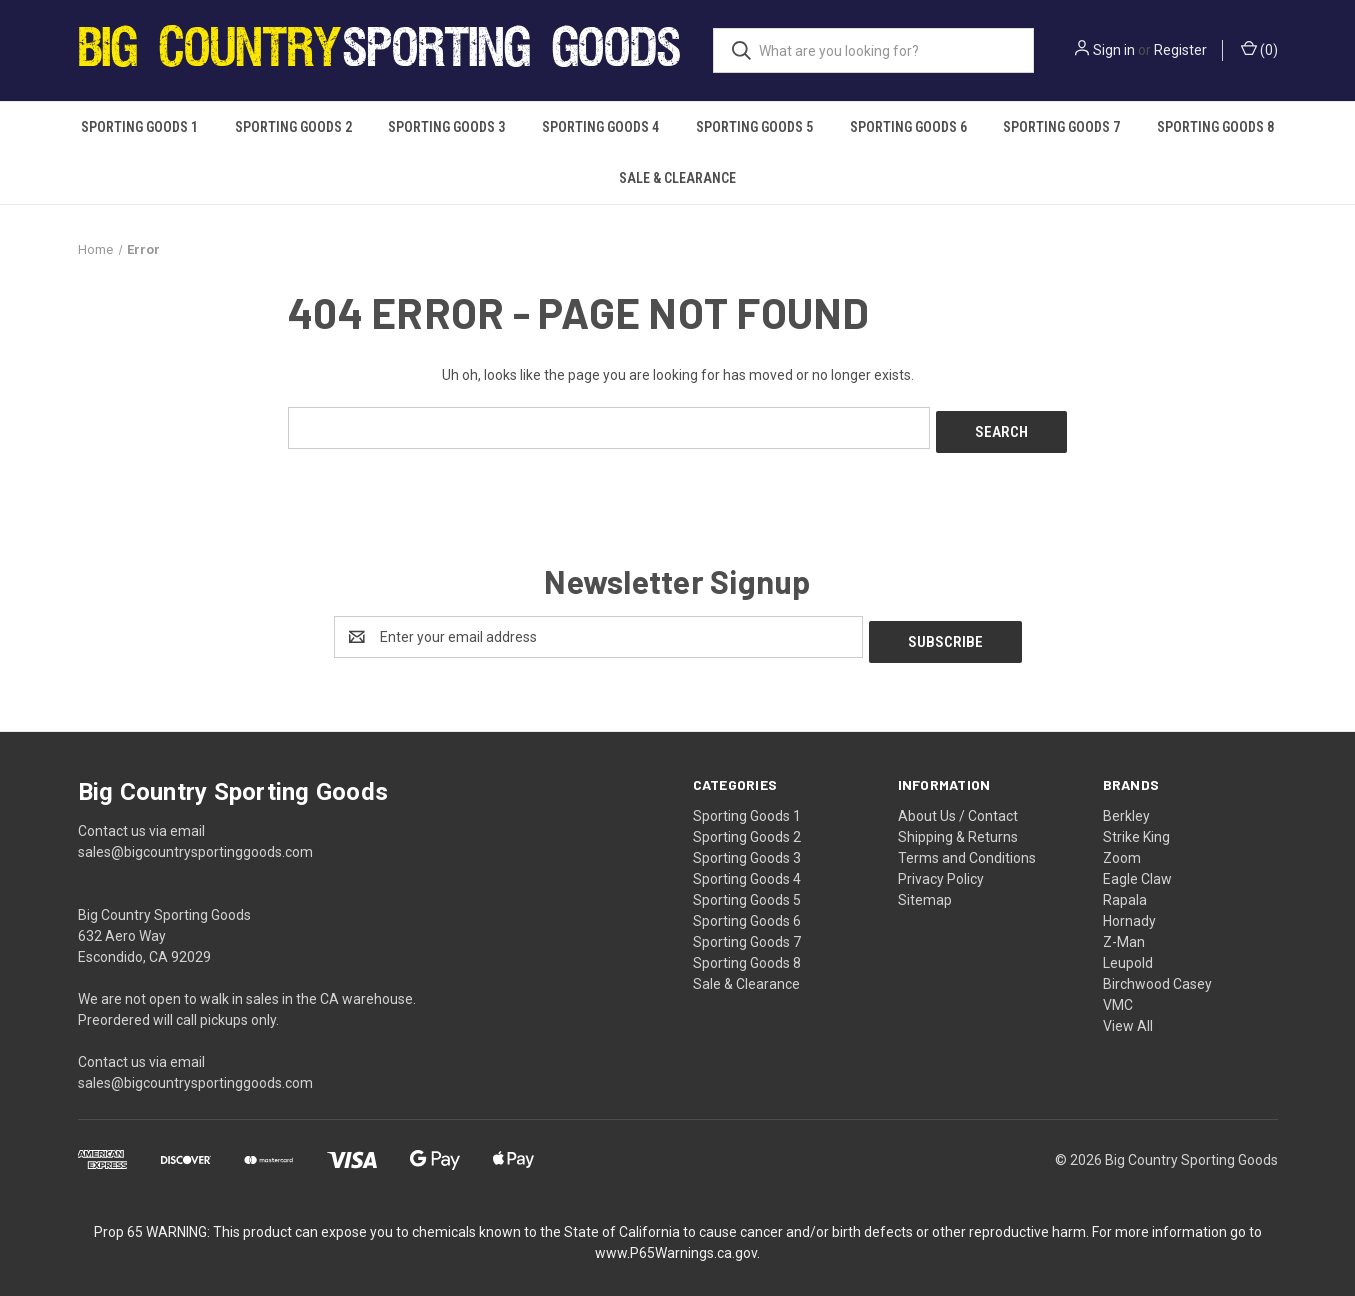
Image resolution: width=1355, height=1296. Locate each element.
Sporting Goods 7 (1061, 127)
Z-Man (1124, 932)
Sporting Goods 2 (293, 127)
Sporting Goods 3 (446, 127)
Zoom (1122, 848)
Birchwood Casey (1157, 974)
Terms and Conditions (967, 848)
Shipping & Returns (958, 827)
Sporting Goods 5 (754, 127)
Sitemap (925, 890)
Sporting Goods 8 (1215, 127)
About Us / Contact (958, 806)
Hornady (1129, 911)
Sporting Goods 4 (600, 127)
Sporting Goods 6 (908, 127)
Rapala (1125, 890)
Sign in (1114, 50)
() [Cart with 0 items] (1259, 49)
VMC (1118, 995)
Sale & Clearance (677, 178)
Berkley (1126, 806)
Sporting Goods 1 (139, 127)
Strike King (1136, 827)
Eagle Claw (1137, 869)
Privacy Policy (941, 869)
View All (1128, 1016)
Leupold (1128, 953)
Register (1180, 50)
